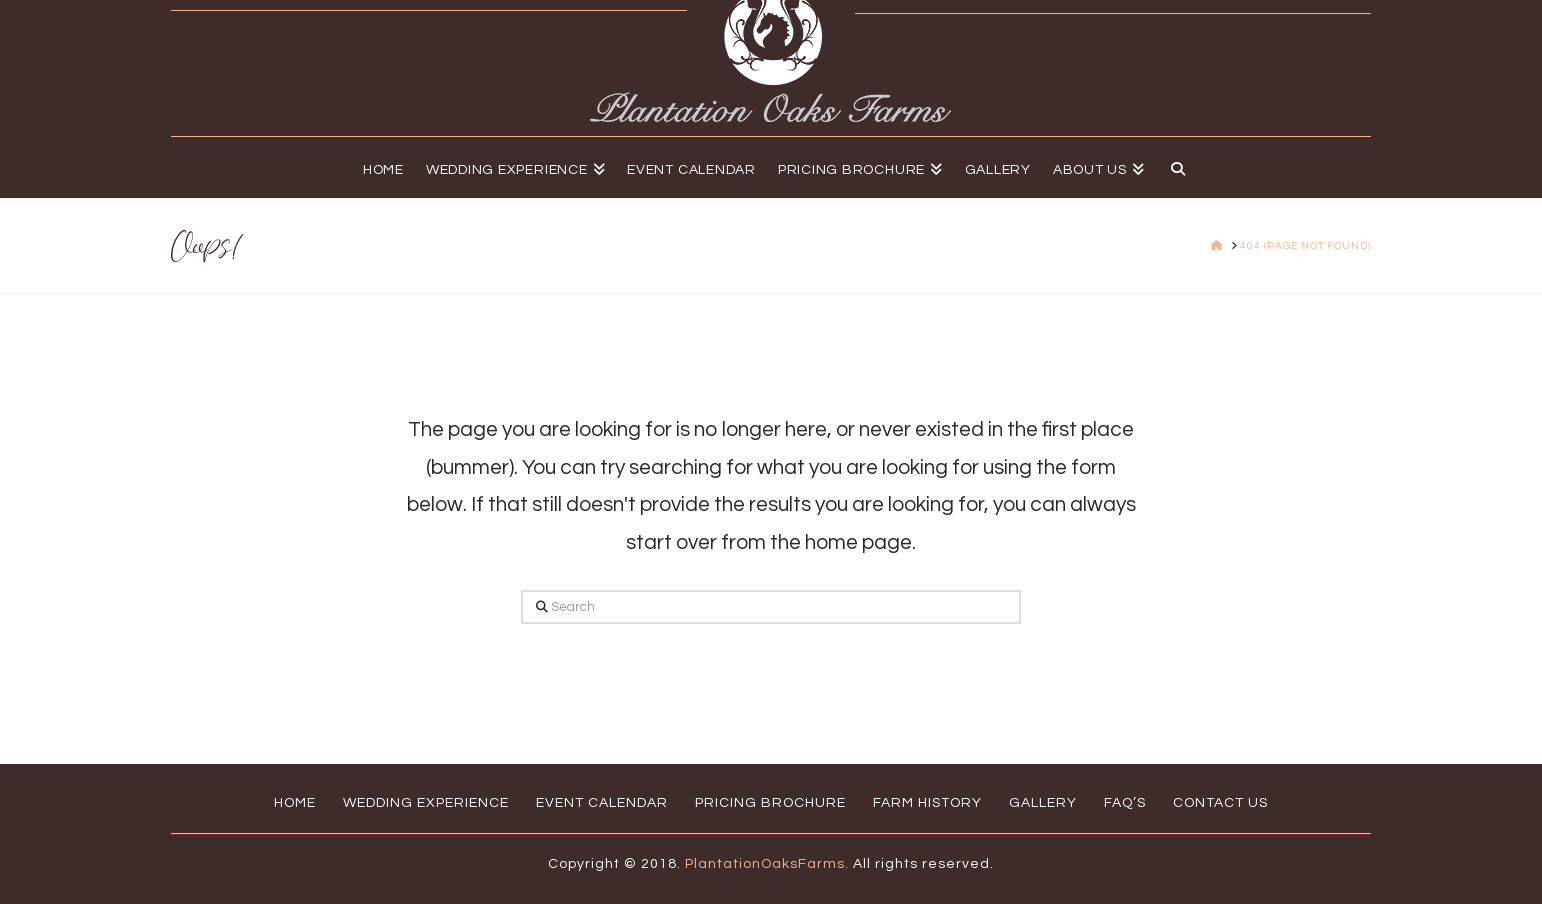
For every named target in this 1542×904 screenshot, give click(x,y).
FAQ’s (1125, 803)
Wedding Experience (426, 803)
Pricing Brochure (770, 803)
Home (295, 803)
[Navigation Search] (1172, 167)
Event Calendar (602, 803)
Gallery (1043, 803)
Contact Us (1220, 803)
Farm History (927, 803)
